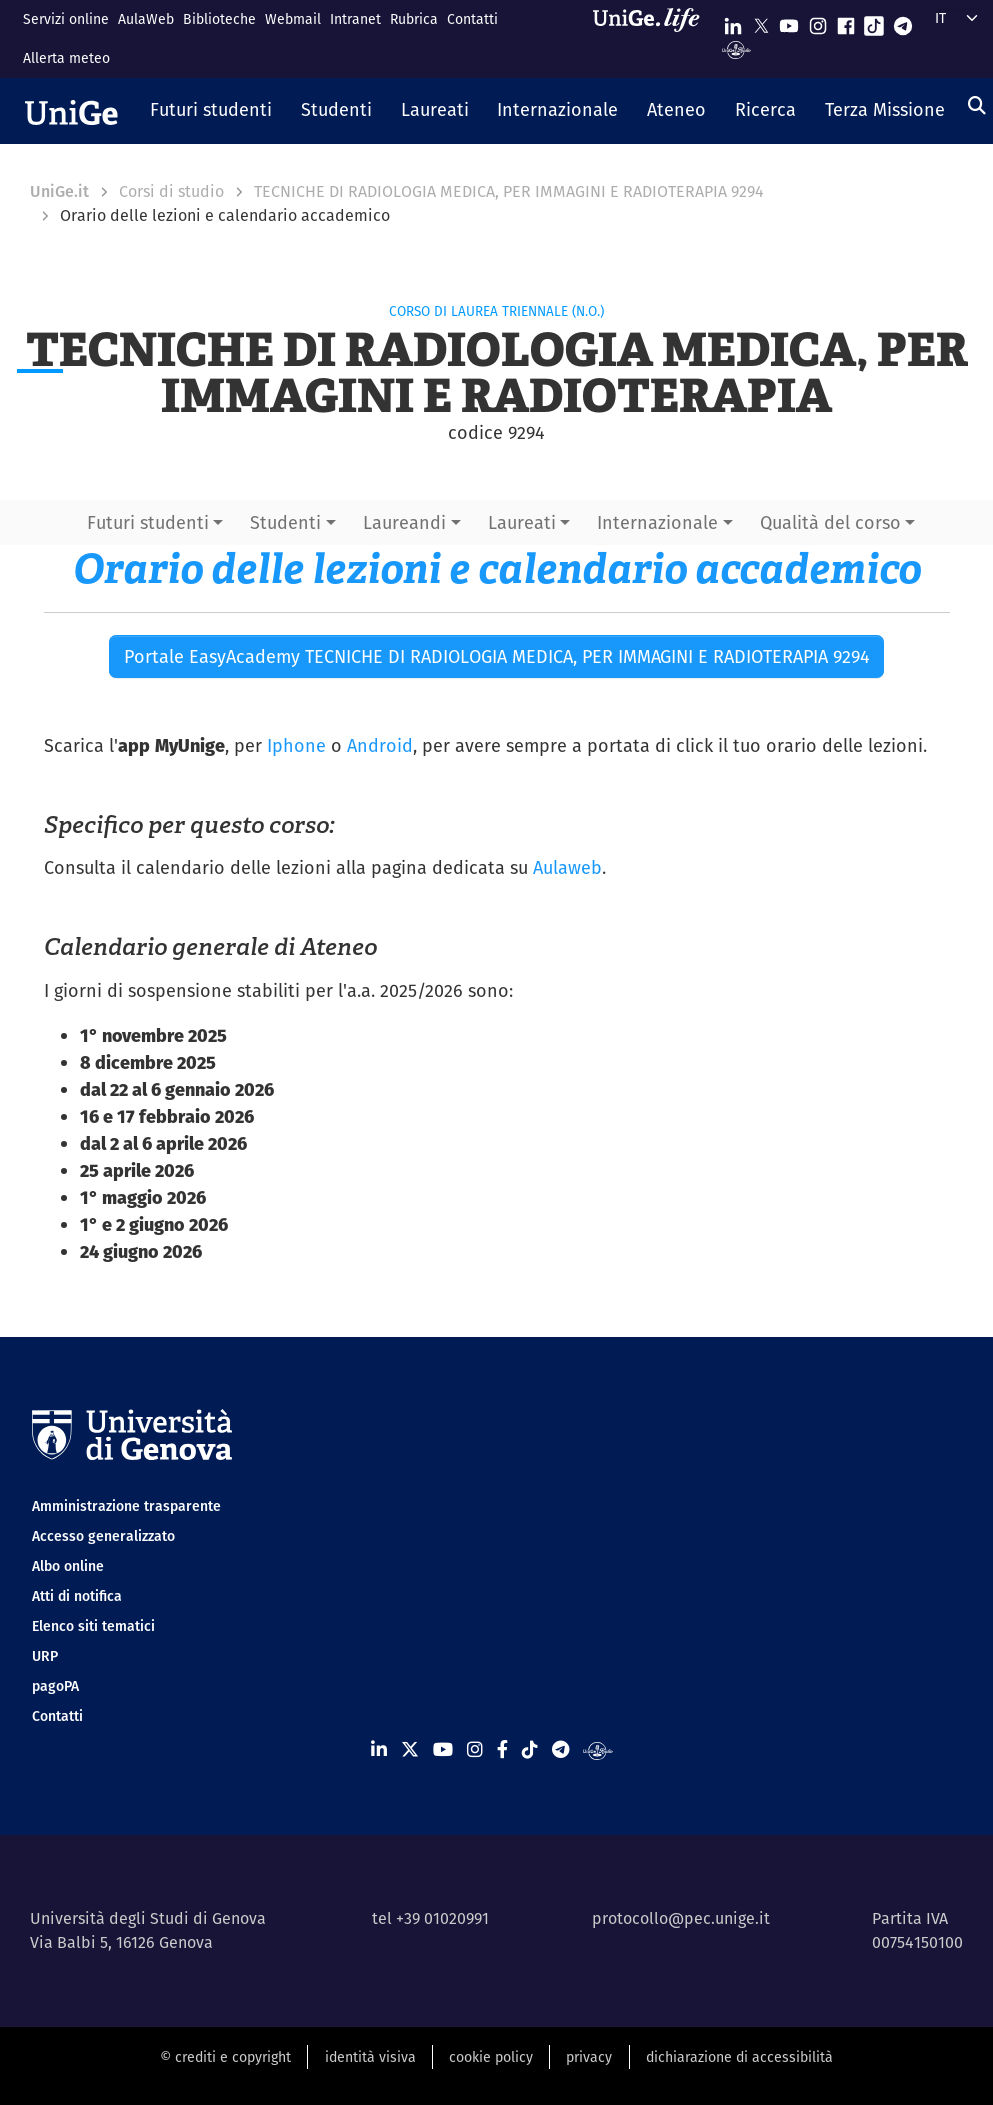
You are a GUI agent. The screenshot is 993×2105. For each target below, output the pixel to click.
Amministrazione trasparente (126, 1506)
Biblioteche (219, 19)
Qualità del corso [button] (830, 522)
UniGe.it (59, 191)
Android (380, 745)
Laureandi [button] (404, 522)
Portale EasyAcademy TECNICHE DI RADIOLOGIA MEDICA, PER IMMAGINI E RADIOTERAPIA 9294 (497, 656)
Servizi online (66, 19)
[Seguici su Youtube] (789, 21)
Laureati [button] (522, 522)
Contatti (472, 19)
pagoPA (55, 1686)
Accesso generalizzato (103, 1536)
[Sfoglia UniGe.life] (653, 38)
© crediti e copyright (225, 2057)
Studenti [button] (285, 522)
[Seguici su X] (761, 21)
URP (45, 1656)
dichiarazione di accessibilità (739, 2057)
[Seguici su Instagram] (818, 21)
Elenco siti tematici (93, 1626)
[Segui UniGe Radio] (736, 48)
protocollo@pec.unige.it (681, 1918)
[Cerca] (977, 105)
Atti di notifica (77, 1596)
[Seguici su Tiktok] (874, 21)
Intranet (355, 19)
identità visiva (370, 2057)
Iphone (296, 745)
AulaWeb (146, 19)
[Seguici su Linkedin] (733, 21)
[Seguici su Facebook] (846, 21)
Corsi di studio (171, 191)
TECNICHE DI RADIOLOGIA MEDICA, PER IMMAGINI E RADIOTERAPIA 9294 (509, 191)
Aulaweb (567, 867)
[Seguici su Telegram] (903, 21)
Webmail (293, 19)
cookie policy (491, 2057)
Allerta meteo (66, 58)
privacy (589, 2057)
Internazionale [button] (657, 522)
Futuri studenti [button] (148, 522)
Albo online (68, 1566)
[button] (211, 111)
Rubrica (414, 19)
